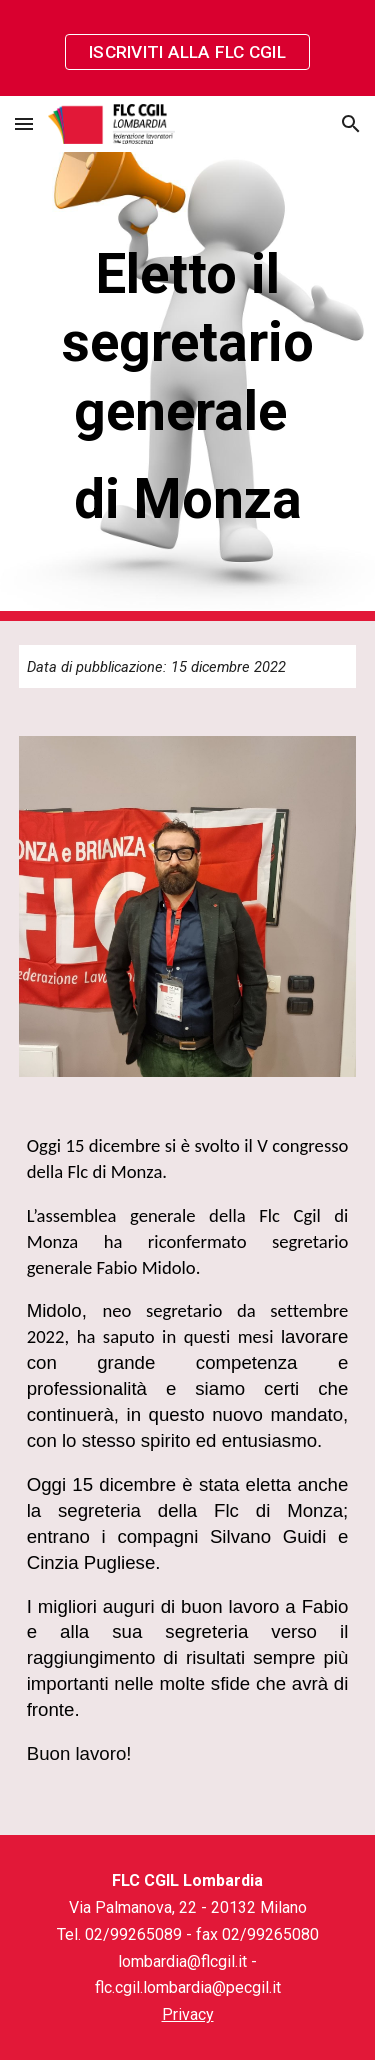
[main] (188, 386)
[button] (24, 123)
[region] (187, 48)
